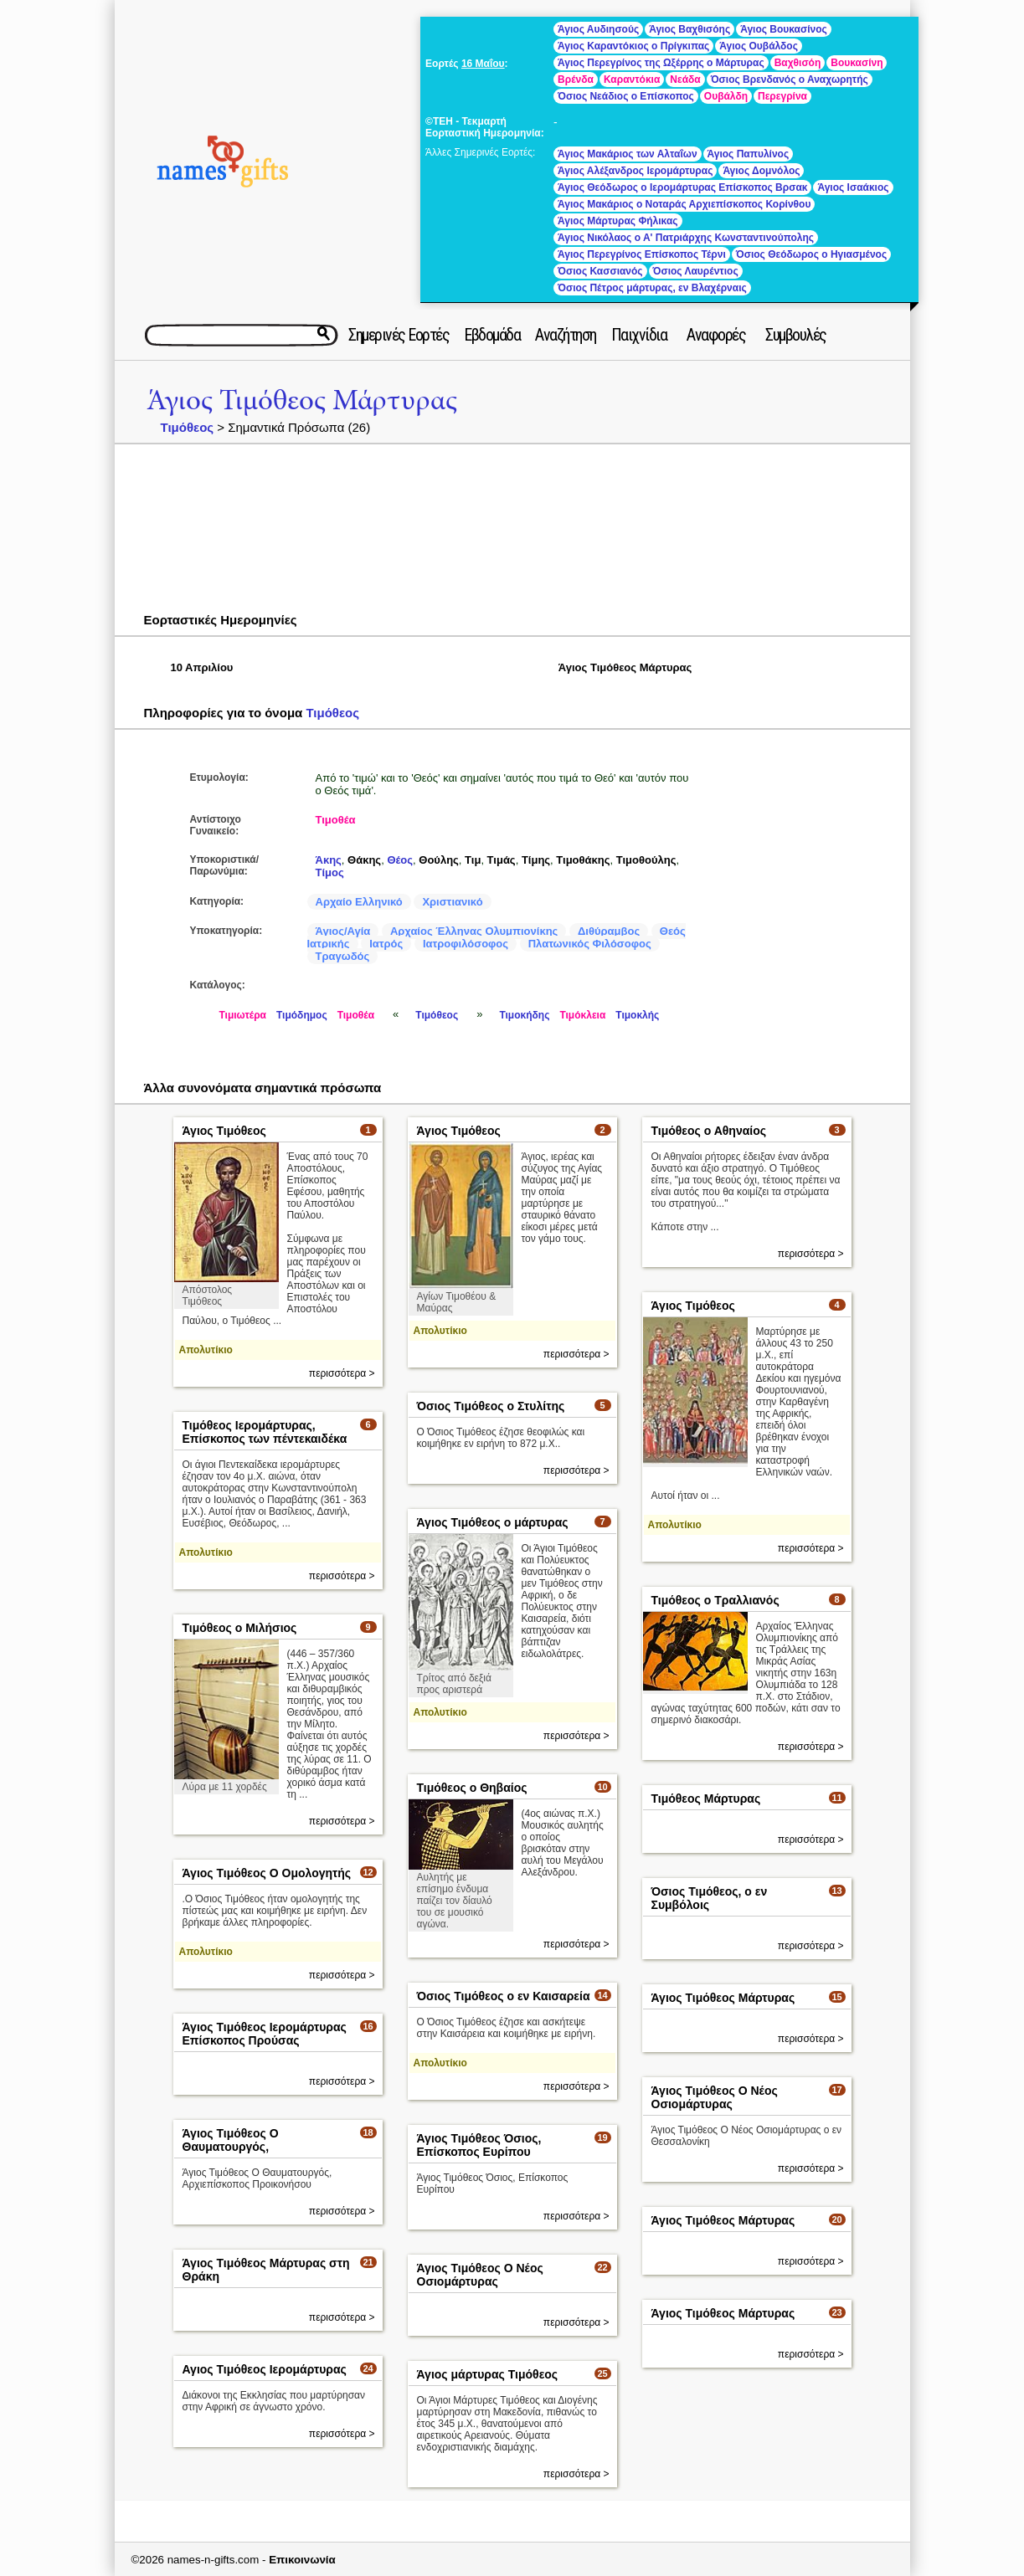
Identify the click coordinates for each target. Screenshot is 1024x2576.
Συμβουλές (795, 335)
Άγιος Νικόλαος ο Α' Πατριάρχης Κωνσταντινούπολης (686, 238)
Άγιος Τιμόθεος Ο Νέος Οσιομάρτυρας (714, 2097)
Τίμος (330, 872)
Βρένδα (576, 79)
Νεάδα (685, 79)
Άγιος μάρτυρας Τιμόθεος (487, 2374)
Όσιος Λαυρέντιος (695, 271)
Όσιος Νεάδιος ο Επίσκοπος (626, 96)
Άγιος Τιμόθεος (224, 1130)
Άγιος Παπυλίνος (749, 154)
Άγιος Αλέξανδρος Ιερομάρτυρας (635, 171)
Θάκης (364, 860)
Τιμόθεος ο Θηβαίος (472, 1787)
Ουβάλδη (726, 96)
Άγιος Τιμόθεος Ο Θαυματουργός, (231, 2140)
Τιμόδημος (301, 1015)
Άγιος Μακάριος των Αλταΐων (627, 154)
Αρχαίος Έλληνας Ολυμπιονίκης (474, 931)
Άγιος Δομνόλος (761, 171)
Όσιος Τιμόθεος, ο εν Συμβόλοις (709, 1898)
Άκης (329, 860)
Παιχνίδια (639, 335)
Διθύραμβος (609, 931)
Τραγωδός (343, 956)
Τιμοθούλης (646, 860)
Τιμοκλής (637, 1015)
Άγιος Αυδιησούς (598, 29)
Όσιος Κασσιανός (600, 271)
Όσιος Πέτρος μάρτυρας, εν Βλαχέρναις (652, 288)
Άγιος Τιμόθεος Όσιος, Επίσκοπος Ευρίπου (479, 2145)
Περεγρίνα (782, 96)
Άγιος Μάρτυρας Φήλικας (617, 221)
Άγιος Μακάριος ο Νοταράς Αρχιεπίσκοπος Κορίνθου (684, 204)
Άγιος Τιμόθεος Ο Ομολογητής (267, 1873)
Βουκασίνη (856, 63)
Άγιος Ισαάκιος (852, 187)
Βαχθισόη (797, 63)
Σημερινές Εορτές (398, 335)
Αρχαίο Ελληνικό (359, 901)
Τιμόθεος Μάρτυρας (706, 1798)
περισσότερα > (342, 1373)
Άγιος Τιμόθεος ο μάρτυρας (493, 1522)
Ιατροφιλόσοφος (465, 943)
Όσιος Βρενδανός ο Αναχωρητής (789, 79)
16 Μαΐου (483, 63)
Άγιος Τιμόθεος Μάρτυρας (302, 400)
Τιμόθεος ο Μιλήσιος (240, 1627)
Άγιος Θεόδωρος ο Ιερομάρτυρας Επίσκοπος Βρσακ (682, 187)
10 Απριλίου (202, 667)
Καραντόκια (632, 79)
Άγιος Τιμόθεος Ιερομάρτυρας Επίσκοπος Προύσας (265, 2033)
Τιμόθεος (187, 427)
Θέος (400, 860)
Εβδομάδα (492, 335)
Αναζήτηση (565, 335)
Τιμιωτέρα (243, 1015)
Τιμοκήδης (524, 1015)
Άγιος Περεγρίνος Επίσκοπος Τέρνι (642, 254)
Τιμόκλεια (582, 1015)
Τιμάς (501, 860)
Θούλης (439, 860)
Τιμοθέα (336, 819)
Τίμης (536, 860)
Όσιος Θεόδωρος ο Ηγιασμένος (811, 254)
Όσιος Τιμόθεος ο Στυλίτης (491, 1406)
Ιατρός (386, 943)
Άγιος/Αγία (343, 931)
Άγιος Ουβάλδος (758, 46)
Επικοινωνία (302, 2559)
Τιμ (473, 860)
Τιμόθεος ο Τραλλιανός (715, 1600)
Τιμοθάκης (583, 860)
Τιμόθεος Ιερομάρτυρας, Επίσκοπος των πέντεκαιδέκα (265, 1432)
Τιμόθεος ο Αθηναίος (709, 1130)
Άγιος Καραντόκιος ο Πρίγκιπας (633, 46)
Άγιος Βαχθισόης (689, 29)
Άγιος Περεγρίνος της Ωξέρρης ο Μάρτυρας (661, 63)
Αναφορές (716, 335)
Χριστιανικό (452, 901)
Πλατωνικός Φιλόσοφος (589, 943)
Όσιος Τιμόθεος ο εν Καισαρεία (503, 1996)
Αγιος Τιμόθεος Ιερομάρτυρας (265, 2369)
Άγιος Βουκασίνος (783, 29)
